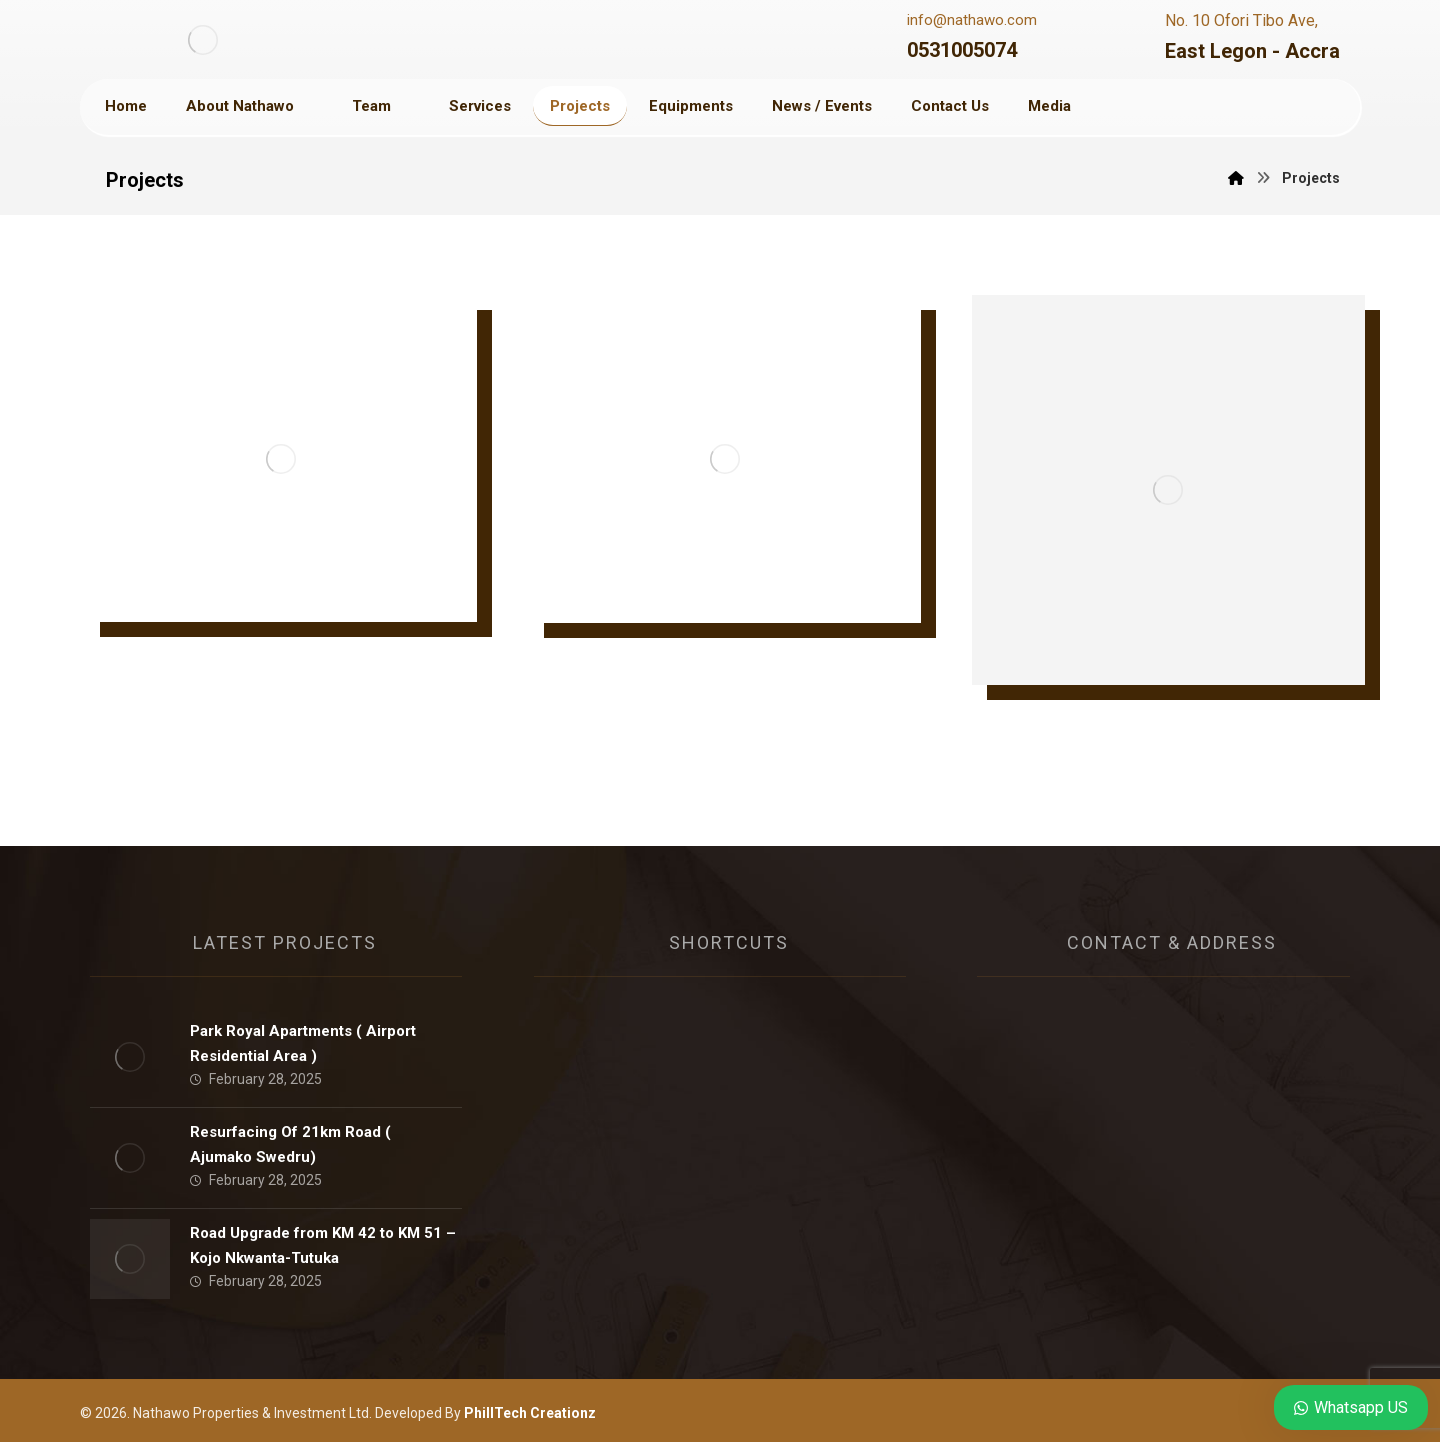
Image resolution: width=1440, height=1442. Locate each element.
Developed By (484, 1413)
